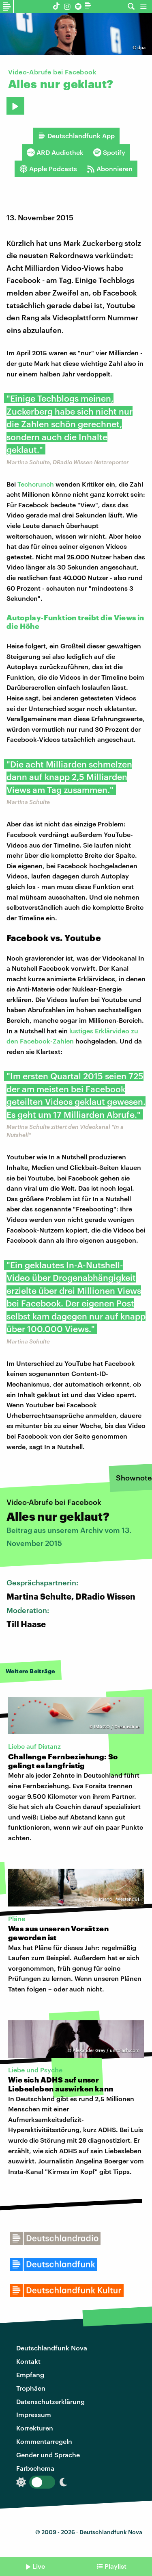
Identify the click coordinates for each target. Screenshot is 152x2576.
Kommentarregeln (44, 2441)
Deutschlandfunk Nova (51, 2348)
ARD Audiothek (55, 152)
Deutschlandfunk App (76, 136)
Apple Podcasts (48, 169)
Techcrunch (35, 484)
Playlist (115, 2566)
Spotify (109, 152)
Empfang (30, 2374)
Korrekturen (34, 2428)
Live (38, 2566)
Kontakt (28, 2361)
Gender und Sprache (48, 2455)
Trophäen (30, 2388)
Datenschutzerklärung (50, 2401)
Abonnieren (110, 169)
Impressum (33, 2414)
